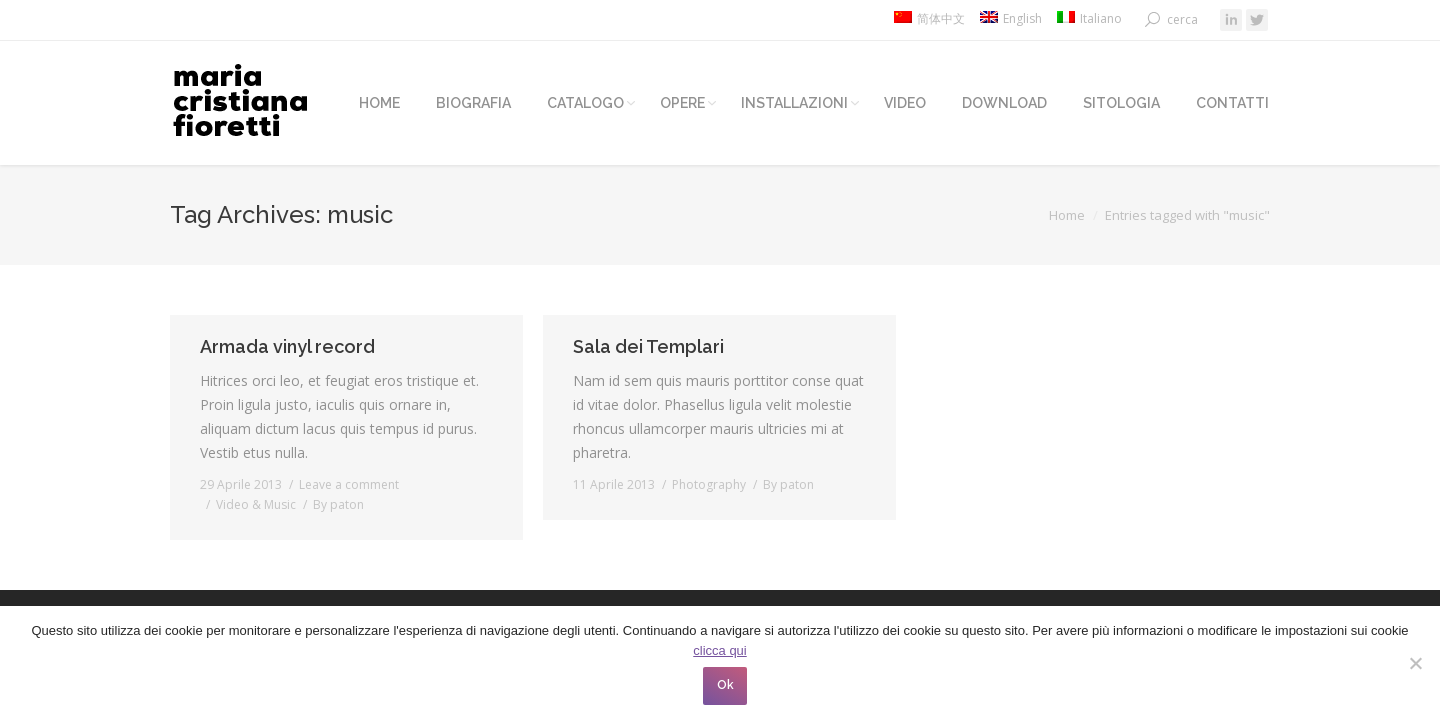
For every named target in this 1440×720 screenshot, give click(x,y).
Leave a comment (349, 484)
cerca (1182, 19)
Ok (725, 685)
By (338, 504)
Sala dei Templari (648, 346)
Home (1067, 215)
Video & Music (256, 504)
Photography (709, 484)
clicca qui (719, 650)
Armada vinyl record (287, 346)
